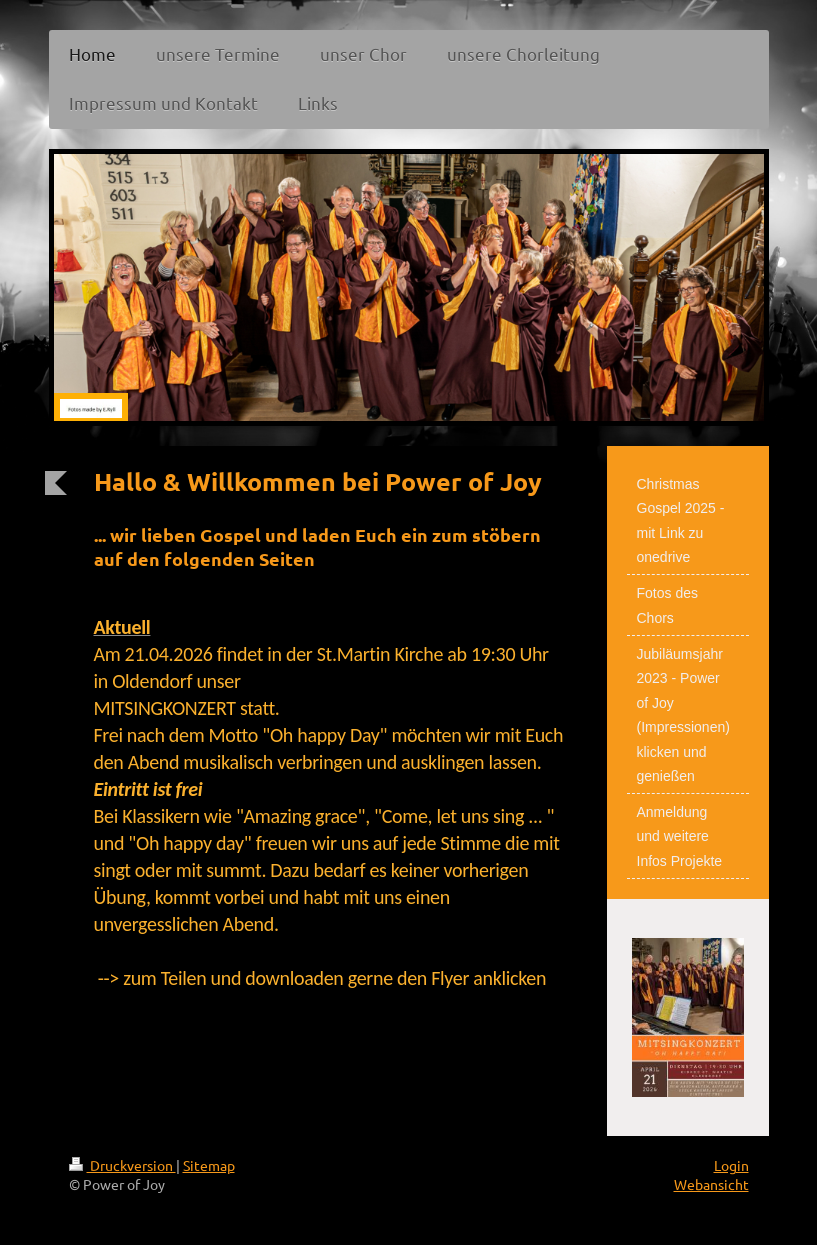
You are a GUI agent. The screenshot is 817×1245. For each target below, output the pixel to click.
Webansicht (711, 1184)
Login (731, 1165)
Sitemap (209, 1165)
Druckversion (122, 1165)
